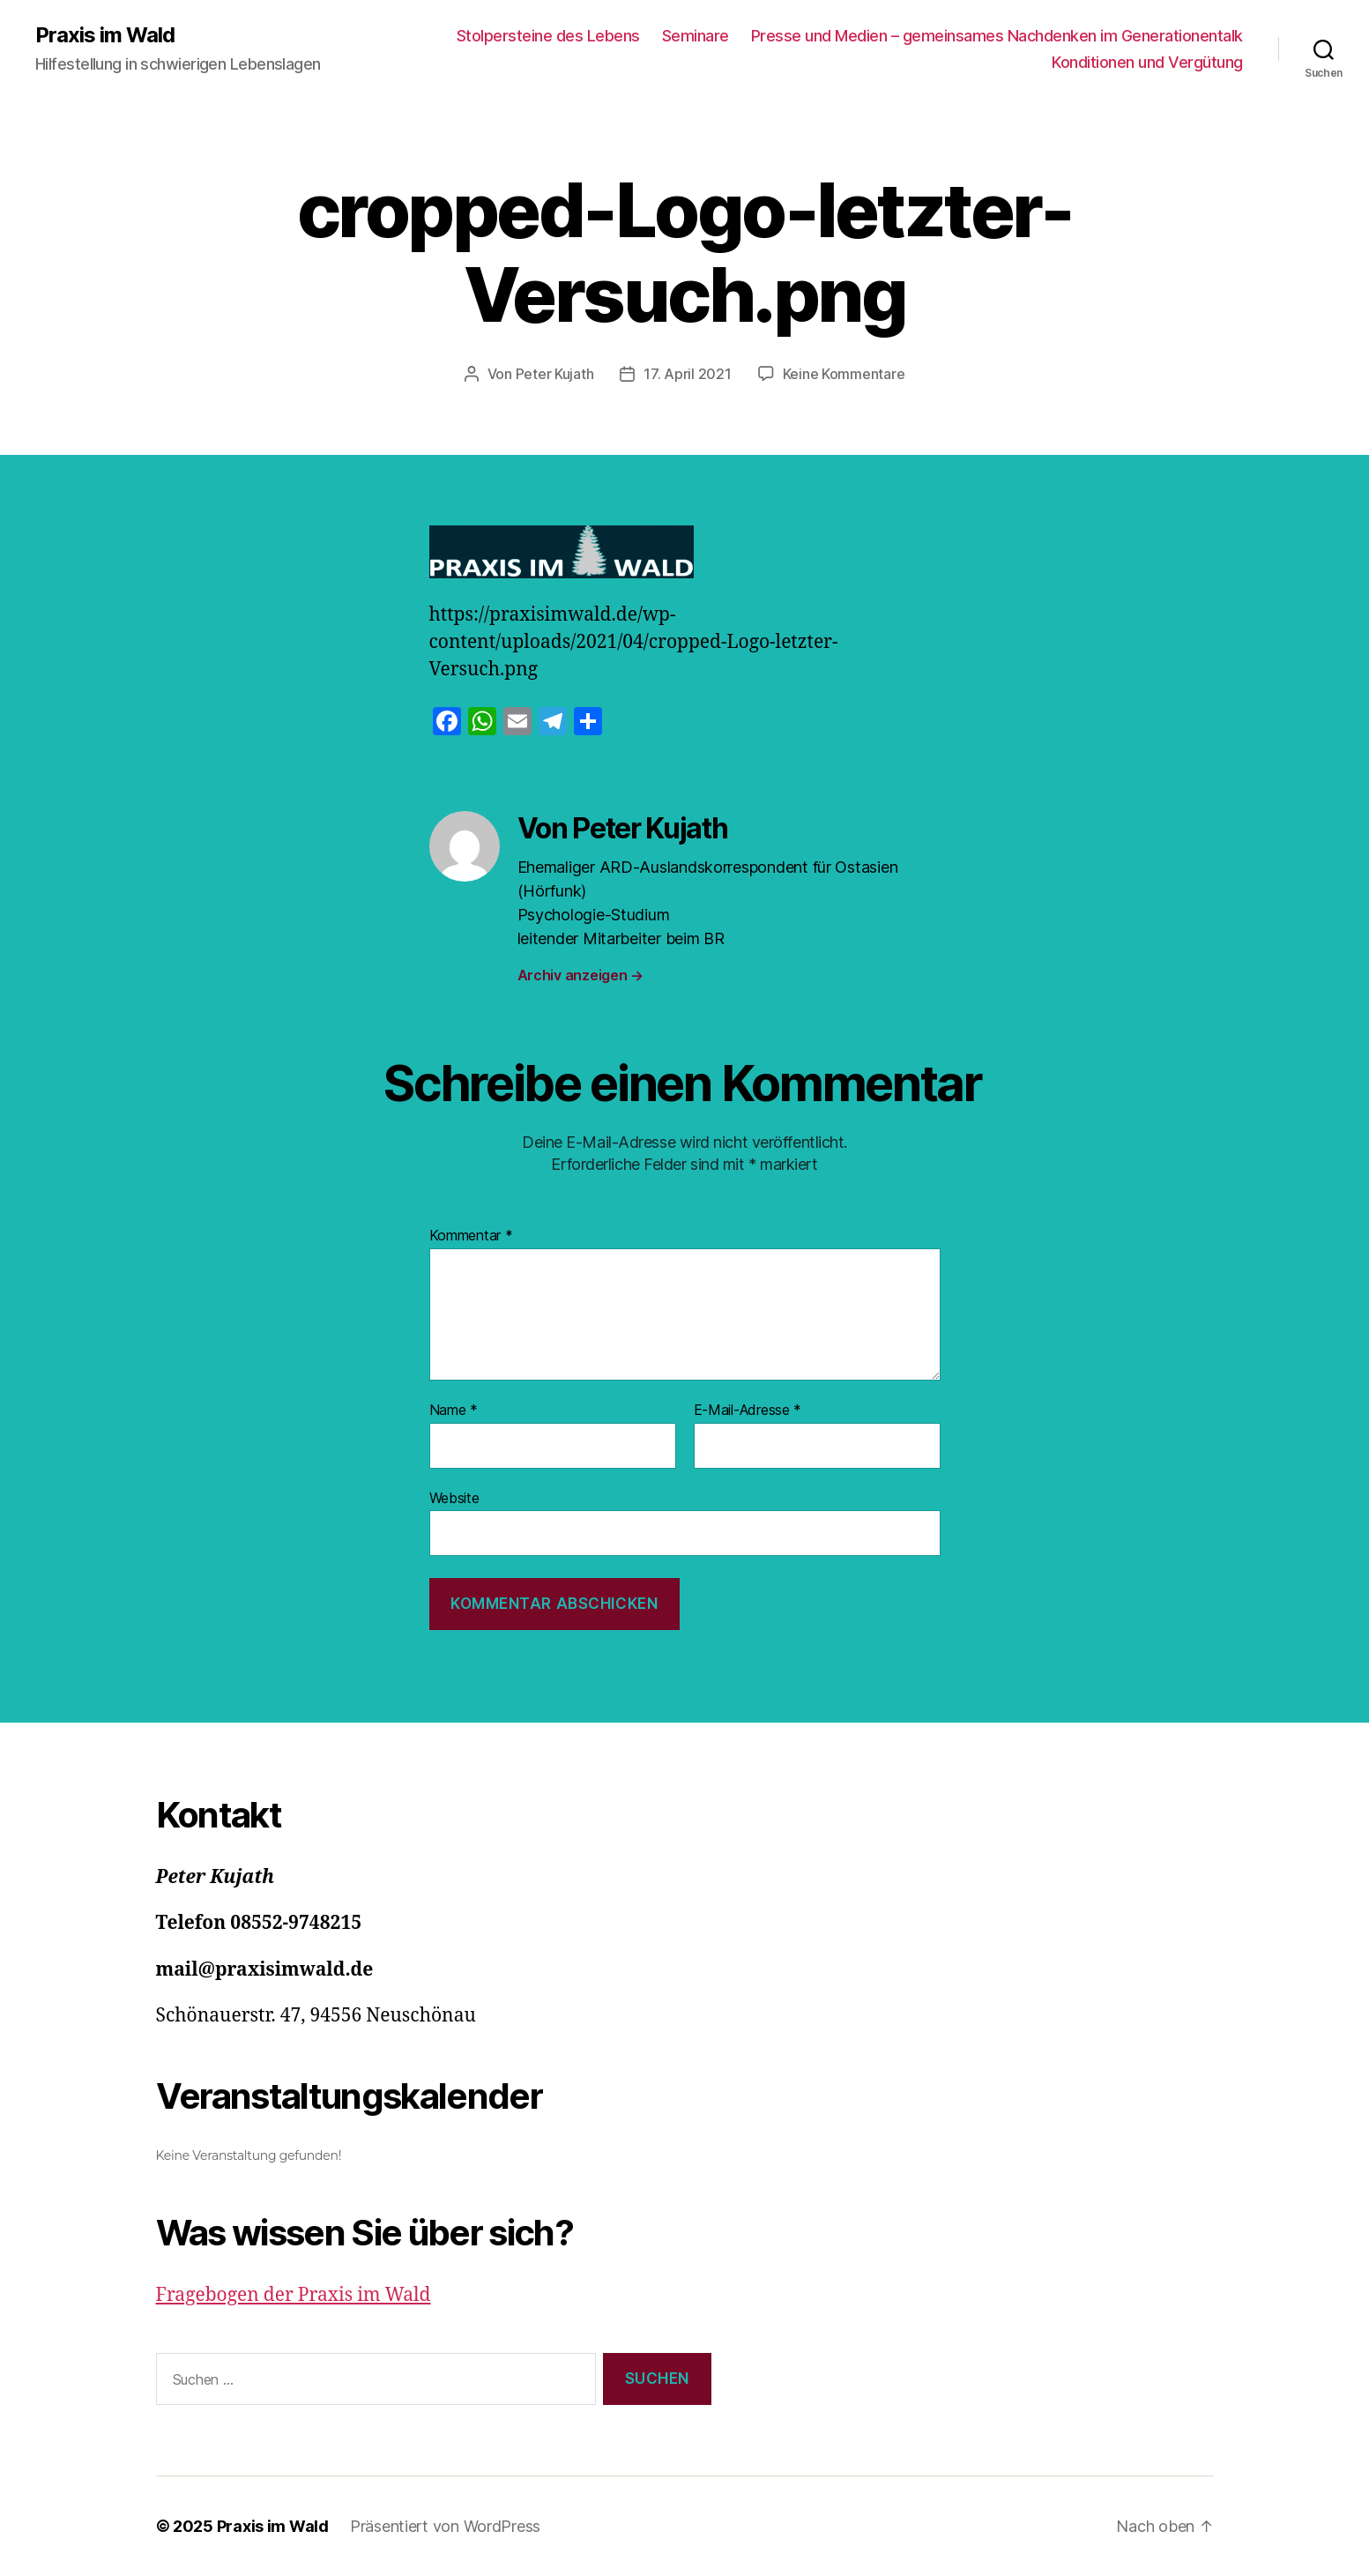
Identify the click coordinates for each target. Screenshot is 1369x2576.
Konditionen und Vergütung (1147, 62)
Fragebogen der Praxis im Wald (293, 2295)
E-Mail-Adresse (748, 1410)
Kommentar (471, 1236)
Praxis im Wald (105, 35)
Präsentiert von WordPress (445, 2526)
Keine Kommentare (844, 374)
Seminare (695, 35)
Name (453, 1410)
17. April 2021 (687, 374)
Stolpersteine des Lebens (548, 35)
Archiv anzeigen (580, 975)
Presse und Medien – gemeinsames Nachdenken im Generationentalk (997, 35)
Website (454, 1498)
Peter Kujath (555, 374)
